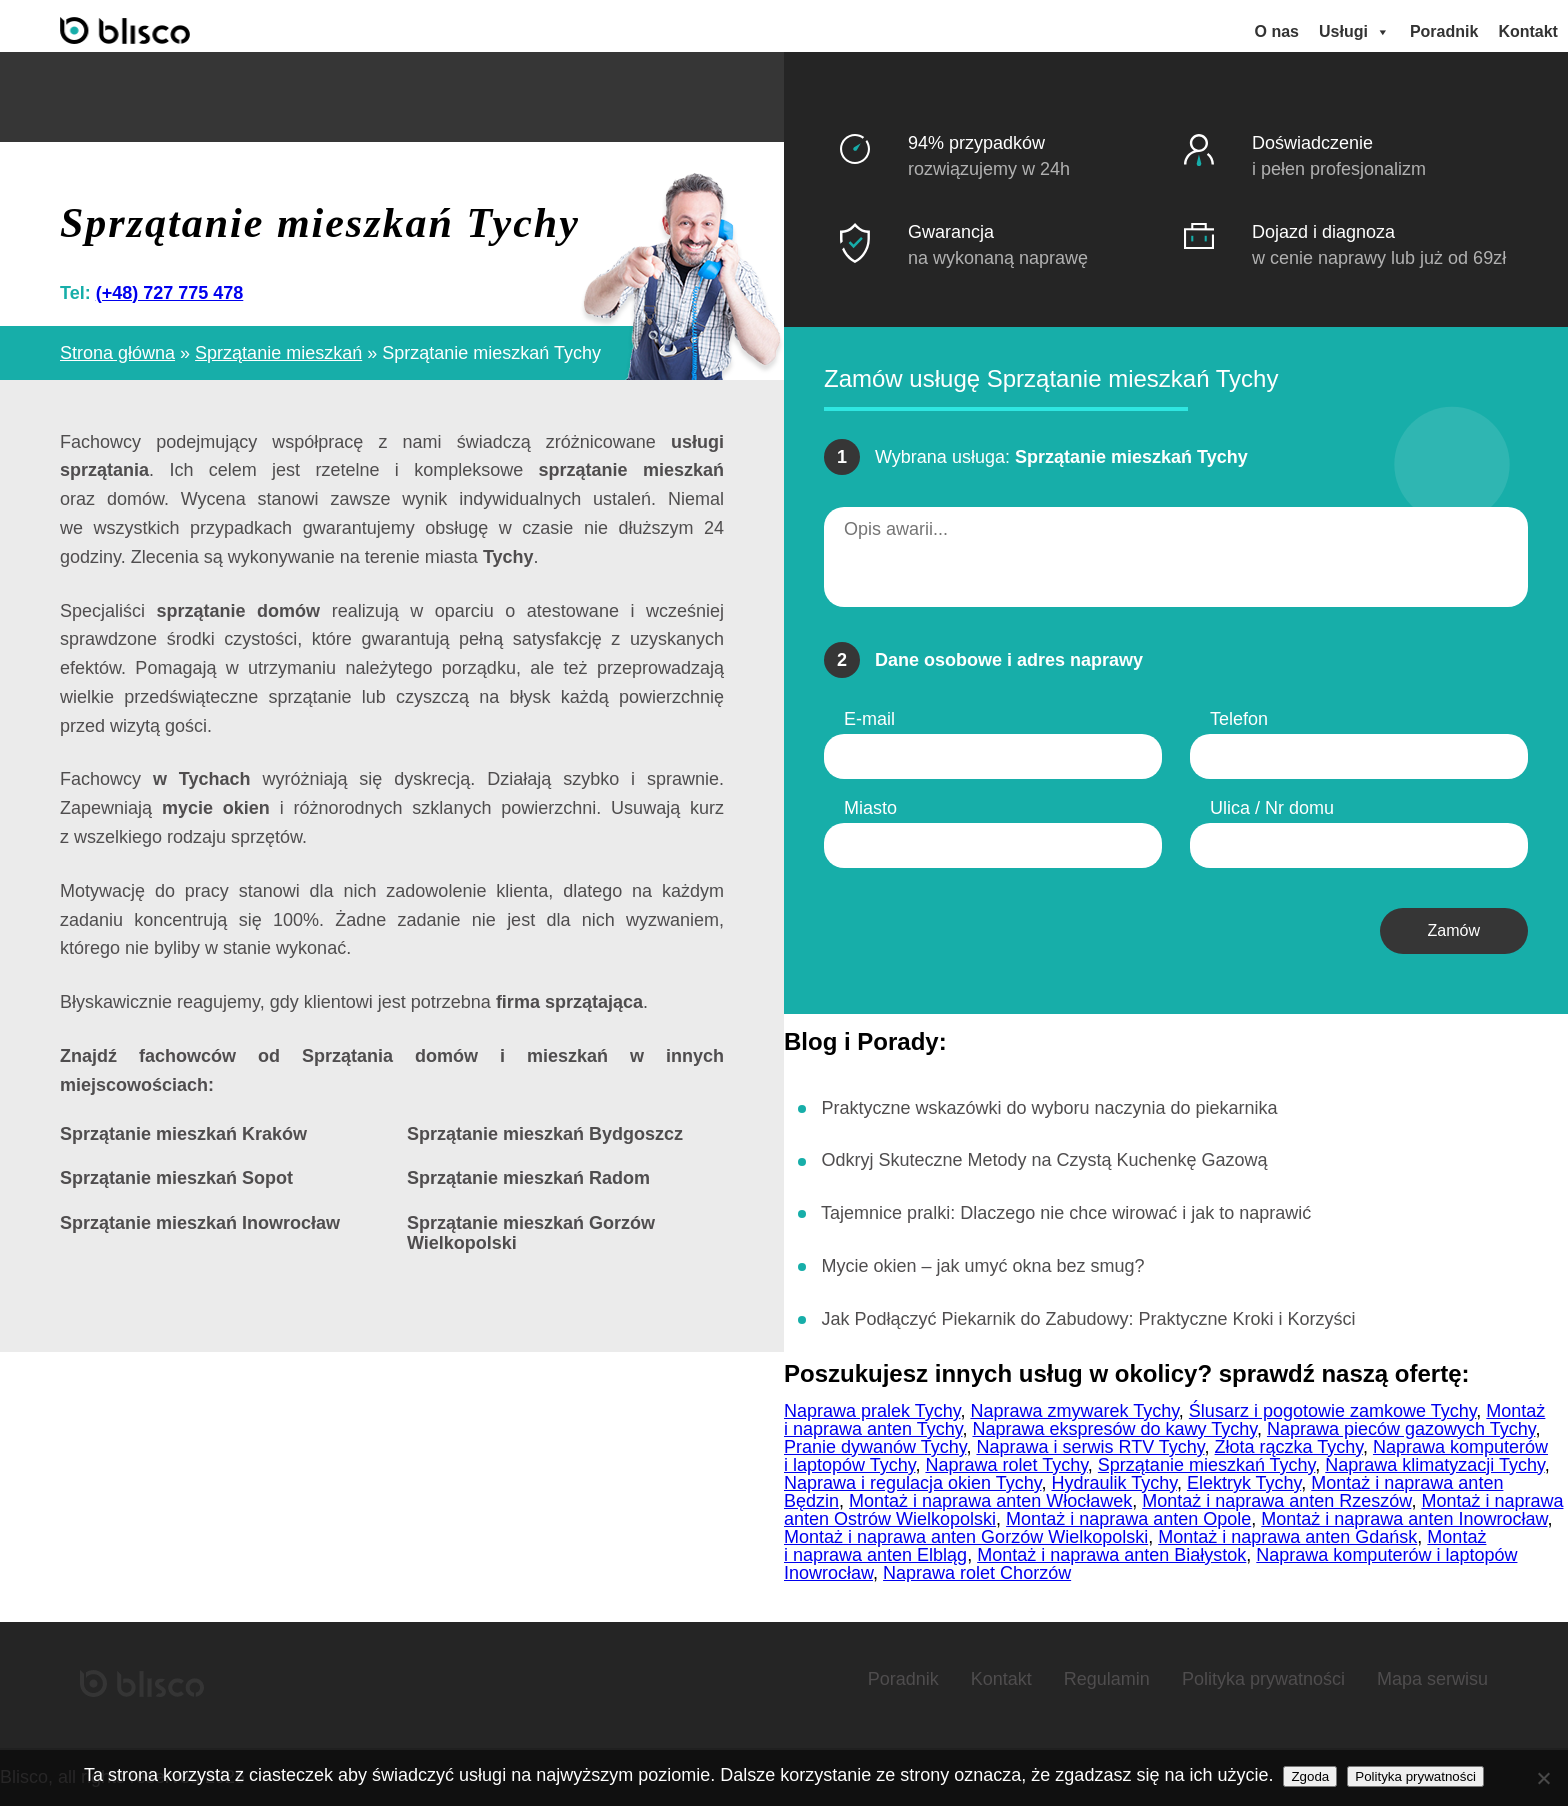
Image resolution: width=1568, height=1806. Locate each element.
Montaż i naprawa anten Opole (1128, 1519)
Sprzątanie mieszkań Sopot (176, 1178)
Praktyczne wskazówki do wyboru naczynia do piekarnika (1049, 1107)
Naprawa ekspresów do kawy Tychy (1114, 1429)
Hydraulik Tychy (1113, 1483)
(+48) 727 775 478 (170, 292)
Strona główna (117, 352)
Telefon (1239, 719)
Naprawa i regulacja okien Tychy (912, 1483)
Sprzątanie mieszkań (278, 352)
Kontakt (1528, 31)
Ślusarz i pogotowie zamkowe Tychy (1332, 1411)
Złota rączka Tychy (1289, 1447)
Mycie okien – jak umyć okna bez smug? (982, 1266)
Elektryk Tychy (1244, 1483)
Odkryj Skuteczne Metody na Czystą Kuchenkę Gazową (1044, 1160)
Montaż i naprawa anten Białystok (1111, 1555)
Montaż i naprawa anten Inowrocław (1404, 1519)
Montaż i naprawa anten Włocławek (990, 1501)
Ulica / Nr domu (1272, 808)
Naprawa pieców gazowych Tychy (1401, 1429)
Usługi (1354, 32)
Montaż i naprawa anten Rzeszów (1276, 1501)
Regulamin (1107, 1679)
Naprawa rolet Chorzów (977, 1573)
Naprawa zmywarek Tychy (1074, 1411)
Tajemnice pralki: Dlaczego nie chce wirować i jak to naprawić (1066, 1213)
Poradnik (1444, 31)
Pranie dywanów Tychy (875, 1447)
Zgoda (1310, 1776)
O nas (1277, 31)
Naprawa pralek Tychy (872, 1411)
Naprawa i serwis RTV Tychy (1090, 1447)
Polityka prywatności (1263, 1679)
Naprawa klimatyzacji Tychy (1434, 1465)
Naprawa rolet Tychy (1006, 1465)
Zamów (1454, 930)
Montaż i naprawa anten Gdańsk (1287, 1537)
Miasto (870, 808)
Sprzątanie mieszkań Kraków (183, 1134)
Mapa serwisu (1432, 1679)
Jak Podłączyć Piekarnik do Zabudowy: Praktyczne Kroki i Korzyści (1088, 1319)
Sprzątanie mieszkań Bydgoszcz (545, 1134)
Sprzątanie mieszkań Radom (528, 1178)
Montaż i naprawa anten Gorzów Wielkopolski (966, 1537)
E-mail (869, 719)
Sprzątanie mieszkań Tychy (1206, 1465)
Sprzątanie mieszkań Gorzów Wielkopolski (531, 1233)
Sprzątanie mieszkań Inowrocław (200, 1223)
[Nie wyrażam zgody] (1543, 1778)
